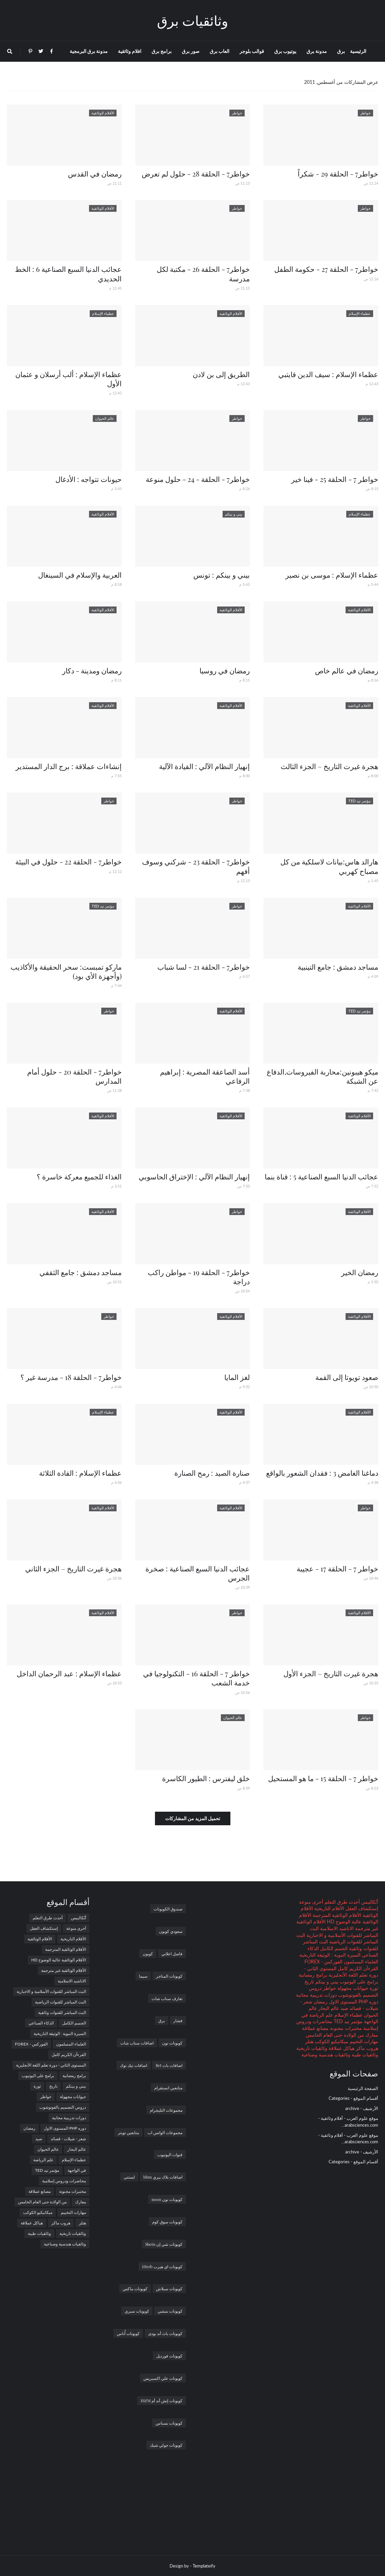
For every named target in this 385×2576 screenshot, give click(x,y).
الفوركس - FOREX (323, 1961)
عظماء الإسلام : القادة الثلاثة (80, 1472)
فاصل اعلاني (171, 1953)
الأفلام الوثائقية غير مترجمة (63, 1970)
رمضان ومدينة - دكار (92, 670)
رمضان (320, 2001)
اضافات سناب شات (137, 2043)
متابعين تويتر (128, 2132)
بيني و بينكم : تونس (221, 574)
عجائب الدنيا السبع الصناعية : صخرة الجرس (197, 1573)
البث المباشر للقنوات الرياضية (60, 2001)
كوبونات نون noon (167, 2199)
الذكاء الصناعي (41, 2023)
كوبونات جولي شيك (166, 2445)
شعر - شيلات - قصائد (68, 2138)
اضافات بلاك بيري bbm (162, 2177)
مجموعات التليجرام (166, 2110)
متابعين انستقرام (168, 2087)
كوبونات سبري (137, 2311)
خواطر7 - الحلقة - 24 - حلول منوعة (198, 479)
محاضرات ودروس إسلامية (64, 2180)
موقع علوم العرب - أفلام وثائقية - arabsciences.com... (348, 2121)
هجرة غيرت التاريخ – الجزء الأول (330, 1673)
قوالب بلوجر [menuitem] (252, 51)
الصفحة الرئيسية (363, 2088)
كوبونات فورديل (169, 2355)
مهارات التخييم (363, 2041)
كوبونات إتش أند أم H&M (161, 2400)
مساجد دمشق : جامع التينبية (338, 966)
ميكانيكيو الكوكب (330, 2041)
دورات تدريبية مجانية (316, 1995)
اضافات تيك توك (133, 2065)
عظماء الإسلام (348, 2015)
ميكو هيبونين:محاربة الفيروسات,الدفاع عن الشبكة (322, 1076)
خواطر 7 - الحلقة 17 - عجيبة (337, 1568)
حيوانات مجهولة (352, 1988)
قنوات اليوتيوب (169, 2154)
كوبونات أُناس (128, 2333)
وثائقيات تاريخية (311, 2048)
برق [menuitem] (341, 51)
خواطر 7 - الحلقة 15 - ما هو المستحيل (323, 1778)
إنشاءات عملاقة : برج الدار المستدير (69, 766)
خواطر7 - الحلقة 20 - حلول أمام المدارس (74, 1076)
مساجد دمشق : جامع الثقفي (80, 1272)
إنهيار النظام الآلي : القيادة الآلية (204, 766)
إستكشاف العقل (361, 1908)
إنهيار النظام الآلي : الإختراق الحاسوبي (194, 1176)
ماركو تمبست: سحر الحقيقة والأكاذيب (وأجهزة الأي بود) (66, 971)
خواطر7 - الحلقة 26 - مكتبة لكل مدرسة (203, 273)
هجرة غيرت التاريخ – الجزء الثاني (73, 1568)
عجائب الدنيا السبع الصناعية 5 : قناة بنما (321, 1176)
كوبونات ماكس (135, 2288)
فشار (177, 2020)
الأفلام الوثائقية (40, 1938)
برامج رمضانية (313, 1975)
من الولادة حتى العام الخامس (335, 2035)
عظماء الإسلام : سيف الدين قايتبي (328, 374)
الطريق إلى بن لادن (221, 374)
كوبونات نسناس (169, 2423)
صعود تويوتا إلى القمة (346, 1377)
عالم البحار (328, 2008)
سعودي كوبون (170, 1931)
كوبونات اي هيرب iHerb (162, 2266)
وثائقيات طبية (364, 2054)
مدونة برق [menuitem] (317, 51)
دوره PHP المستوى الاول (353, 2001)
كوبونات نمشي (170, 2311)
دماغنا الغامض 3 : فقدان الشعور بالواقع (322, 1472)
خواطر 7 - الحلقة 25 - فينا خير (334, 479)
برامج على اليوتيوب (358, 1981)
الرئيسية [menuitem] (358, 51)
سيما (143, 1976)
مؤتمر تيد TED (347, 2021)
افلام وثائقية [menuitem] (129, 51)
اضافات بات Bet (169, 2065)
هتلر (309, 2041)
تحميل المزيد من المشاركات (192, 1818)
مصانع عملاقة (315, 2028)
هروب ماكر (366, 2048)
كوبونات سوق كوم (167, 2221)
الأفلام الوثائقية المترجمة (336, 1915)
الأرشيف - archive (361, 2108)
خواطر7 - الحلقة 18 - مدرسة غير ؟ (71, 1377)
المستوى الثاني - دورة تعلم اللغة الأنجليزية (51, 2065)
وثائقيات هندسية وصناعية (325, 2054)
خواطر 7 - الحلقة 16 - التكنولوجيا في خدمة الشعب (196, 1677)
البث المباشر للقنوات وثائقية (62, 2012)
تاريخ (309, 1981)
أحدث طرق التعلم (341, 1902)
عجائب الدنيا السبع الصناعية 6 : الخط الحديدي (68, 273)
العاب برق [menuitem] (219, 51)
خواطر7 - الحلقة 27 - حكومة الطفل (326, 269)
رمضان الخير (359, 1272)
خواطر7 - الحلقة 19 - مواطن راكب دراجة (199, 1276)
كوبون (148, 1953)
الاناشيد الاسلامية (336, 1928)
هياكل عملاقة (340, 2048)
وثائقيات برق (192, 20)
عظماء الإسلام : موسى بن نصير (331, 574)
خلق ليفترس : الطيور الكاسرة (206, 1778)
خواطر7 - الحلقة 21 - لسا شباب (203, 966)
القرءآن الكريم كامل (357, 1968)
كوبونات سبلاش (169, 2288)
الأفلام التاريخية (328, 1908)
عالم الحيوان (48, 2149)
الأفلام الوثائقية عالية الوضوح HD (58, 1959)
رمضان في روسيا (224, 670)
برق (161, 2020)
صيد (343, 2008)
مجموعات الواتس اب (164, 2132)
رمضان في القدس (95, 173)
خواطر (328, 1988)
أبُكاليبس (369, 1902)
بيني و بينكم (326, 1981)
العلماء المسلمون (360, 1961)
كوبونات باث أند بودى (165, 2333)
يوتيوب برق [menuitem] (285, 51)
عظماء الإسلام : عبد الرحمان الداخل (69, 1673)
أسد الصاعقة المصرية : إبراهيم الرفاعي (205, 1076)
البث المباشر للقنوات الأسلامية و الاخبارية (51, 1991)
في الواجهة (77, 2170)
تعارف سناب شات (167, 1998)
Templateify (204, 2566)
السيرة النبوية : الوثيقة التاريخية (330, 1955)
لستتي (129, 2177)
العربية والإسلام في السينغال (80, 574)
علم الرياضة (320, 2015)
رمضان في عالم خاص (346, 670)
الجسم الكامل (333, 1948)
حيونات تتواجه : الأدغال (88, 479)
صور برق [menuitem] (190, 51)
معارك (371, 2035)
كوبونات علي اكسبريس (162, 2378)
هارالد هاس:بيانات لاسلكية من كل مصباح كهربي (329, 866)
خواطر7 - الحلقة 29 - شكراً (338, 173)
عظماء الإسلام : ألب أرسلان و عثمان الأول (68, 378)
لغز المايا (237, 1377)
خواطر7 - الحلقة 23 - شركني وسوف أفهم (196, 866)
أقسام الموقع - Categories (353, 2098)
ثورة (373, 1988)
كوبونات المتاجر (169, 1976)
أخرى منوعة (311, 1902)
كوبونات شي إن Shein (163, 2244)
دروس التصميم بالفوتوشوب (62, 2107)
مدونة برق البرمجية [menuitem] (89, 51)
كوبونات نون (172, 2043)
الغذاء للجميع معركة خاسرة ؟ (79, 1176)
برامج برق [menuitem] (162, 51)
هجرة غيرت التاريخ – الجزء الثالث (329, 766)
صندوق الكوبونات (168, 1908)
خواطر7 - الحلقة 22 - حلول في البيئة (68, 861)
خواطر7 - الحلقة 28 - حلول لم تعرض (196, 173)
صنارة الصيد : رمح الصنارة (212, 1472)
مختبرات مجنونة (345, 2028)
